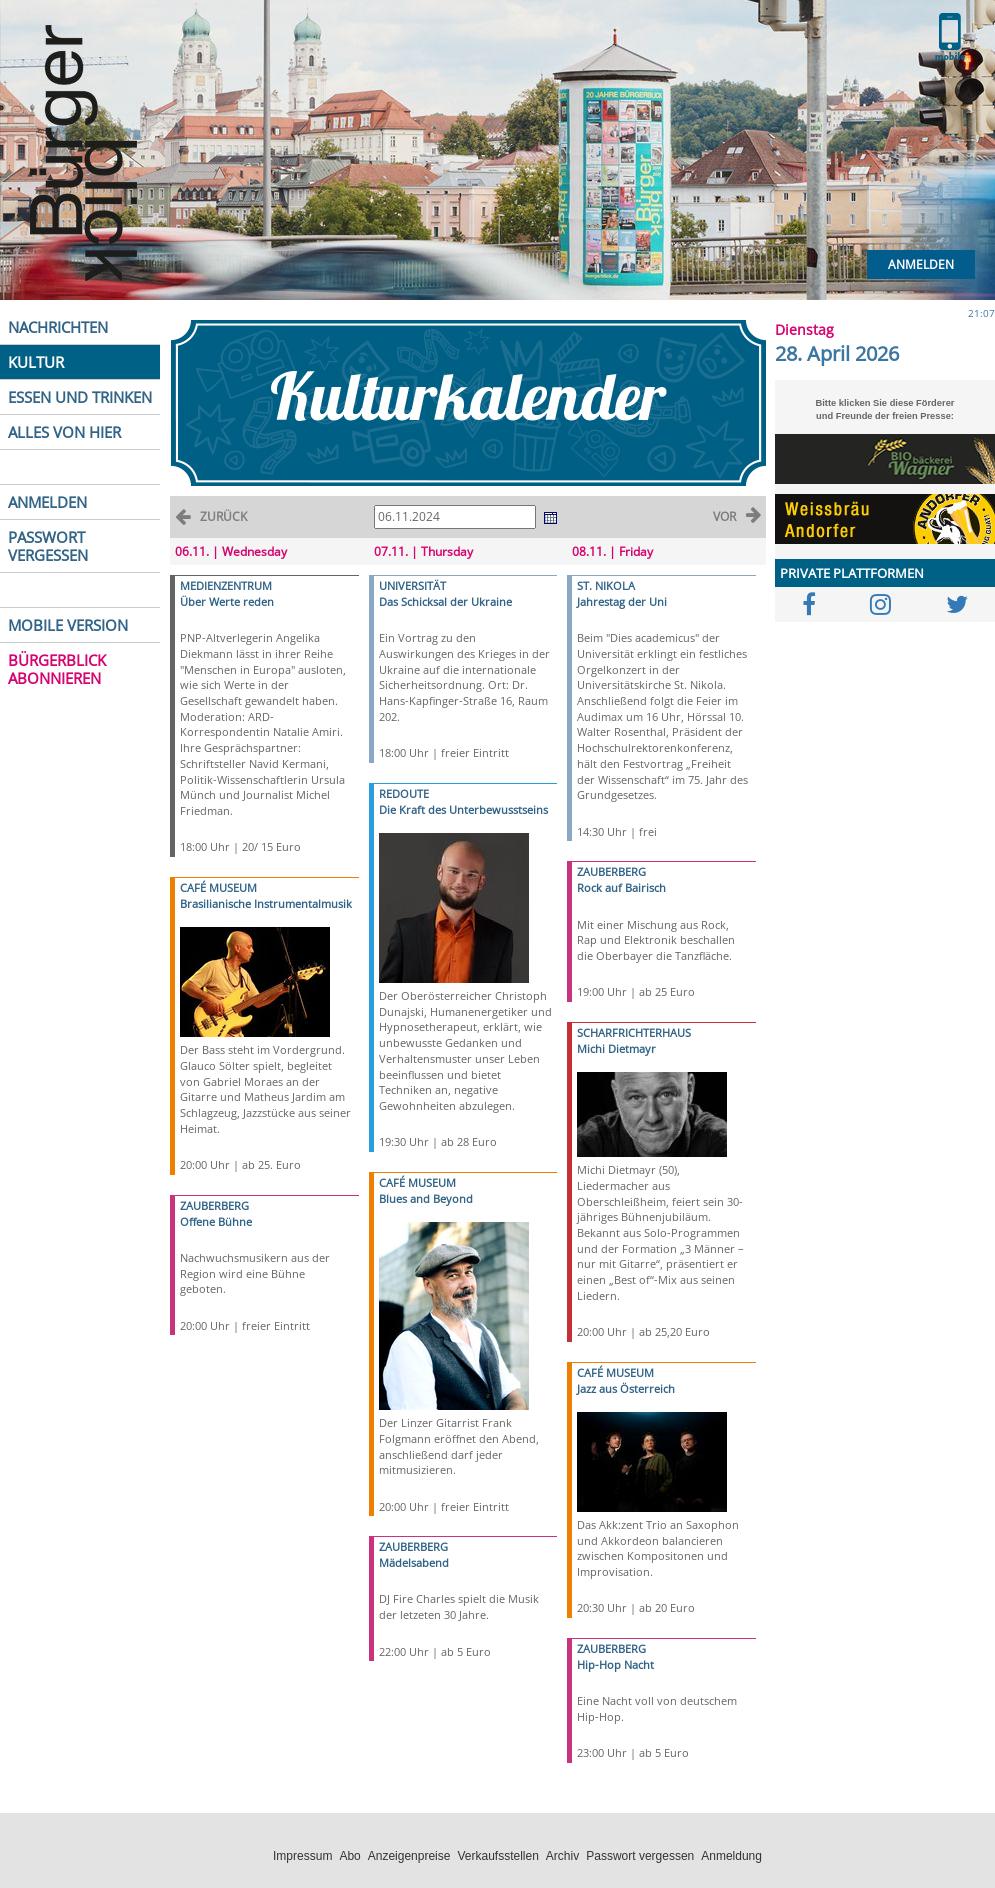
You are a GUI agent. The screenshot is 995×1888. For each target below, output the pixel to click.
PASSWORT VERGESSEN (48, 546)
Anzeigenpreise (409, 1856)
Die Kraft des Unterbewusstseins (463, 809)
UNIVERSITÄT (412, 585)
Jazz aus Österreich (626, 1388)
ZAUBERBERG (214, 1205)
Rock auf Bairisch (621, 887)
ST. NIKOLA (606, 585)
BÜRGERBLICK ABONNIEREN (57, 669)
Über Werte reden (227, 601)
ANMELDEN (47, 502)
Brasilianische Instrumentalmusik (266, 903)
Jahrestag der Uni (622, 601)
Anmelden (921, 264)
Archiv (562, 1856)
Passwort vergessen (640, 1856)
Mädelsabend (414, 1562)
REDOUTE (404, 793)
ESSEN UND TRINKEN (80, 397)
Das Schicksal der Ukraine (445, 601)
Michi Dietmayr (616, 1048)
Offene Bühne (216, 1221)
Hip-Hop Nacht (615, 1664)
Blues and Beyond (426, 1198)
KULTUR (36, 362)
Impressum (302, 1856)
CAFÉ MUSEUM (218, 887)
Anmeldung (731, 1856)
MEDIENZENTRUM (226, 585)
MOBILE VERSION (68, 625)
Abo (349, 1856)
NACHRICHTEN (58, 327)
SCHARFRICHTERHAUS (634, 1032)
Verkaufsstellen (497, 1856)
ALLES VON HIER (64, 432)
